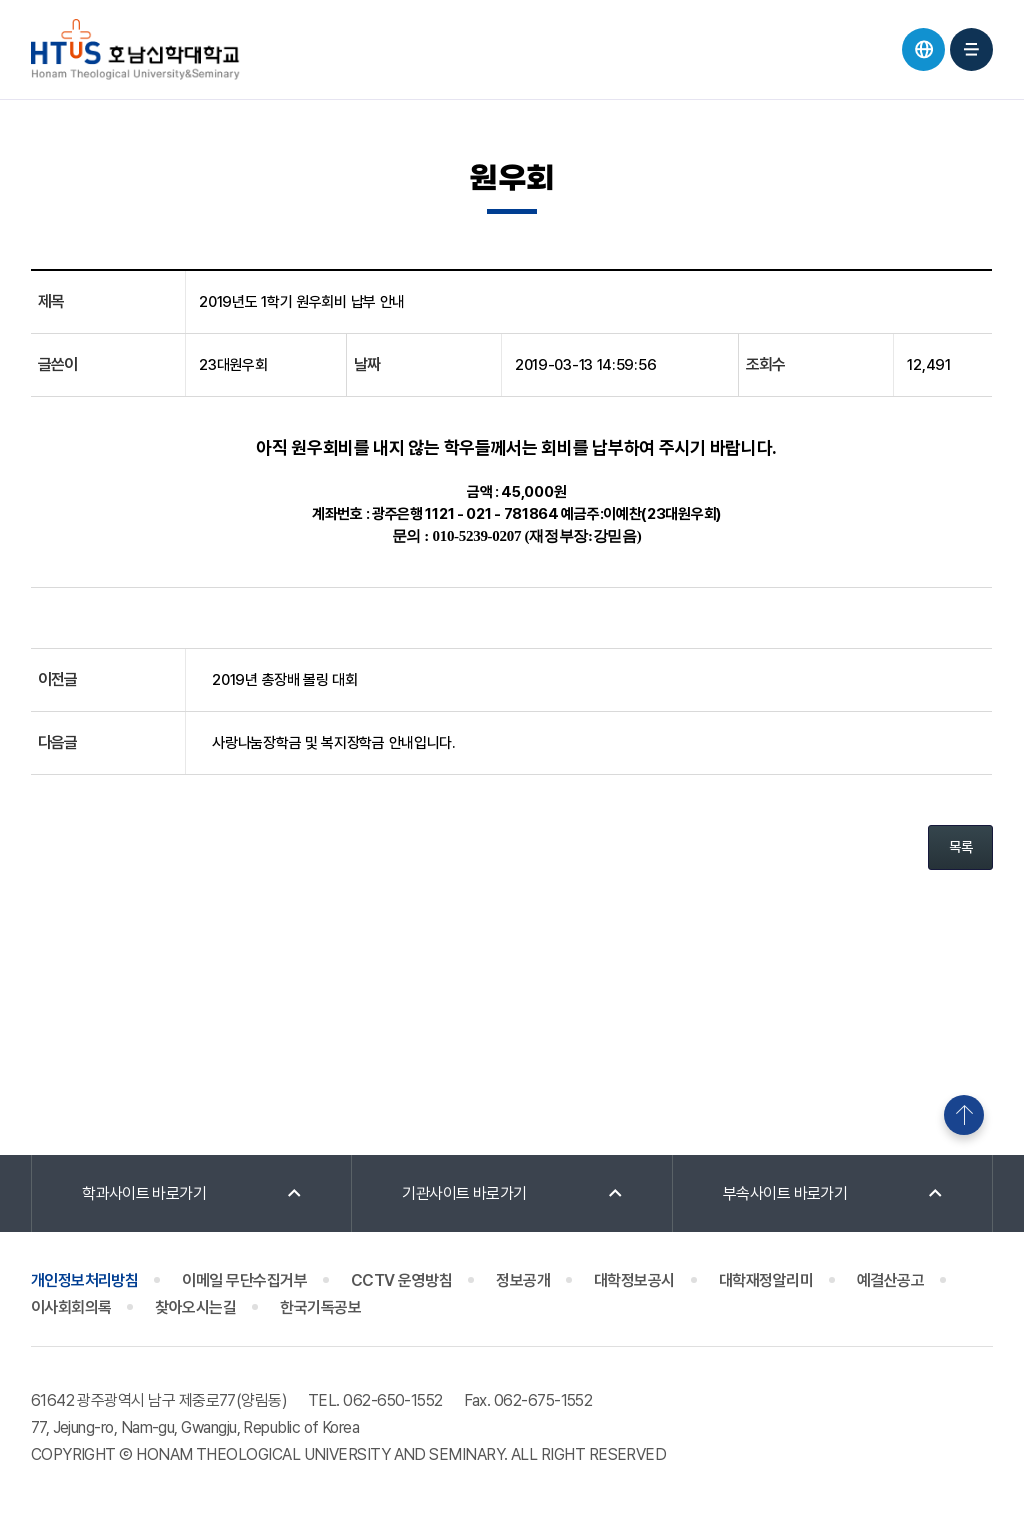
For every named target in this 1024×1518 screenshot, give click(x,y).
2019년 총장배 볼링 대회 (285, 680)
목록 (960, 847)
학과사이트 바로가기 (144, 1193)
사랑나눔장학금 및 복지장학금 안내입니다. (333, 743)
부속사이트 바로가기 (785, 1193)
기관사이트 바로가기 (464, 1193)
